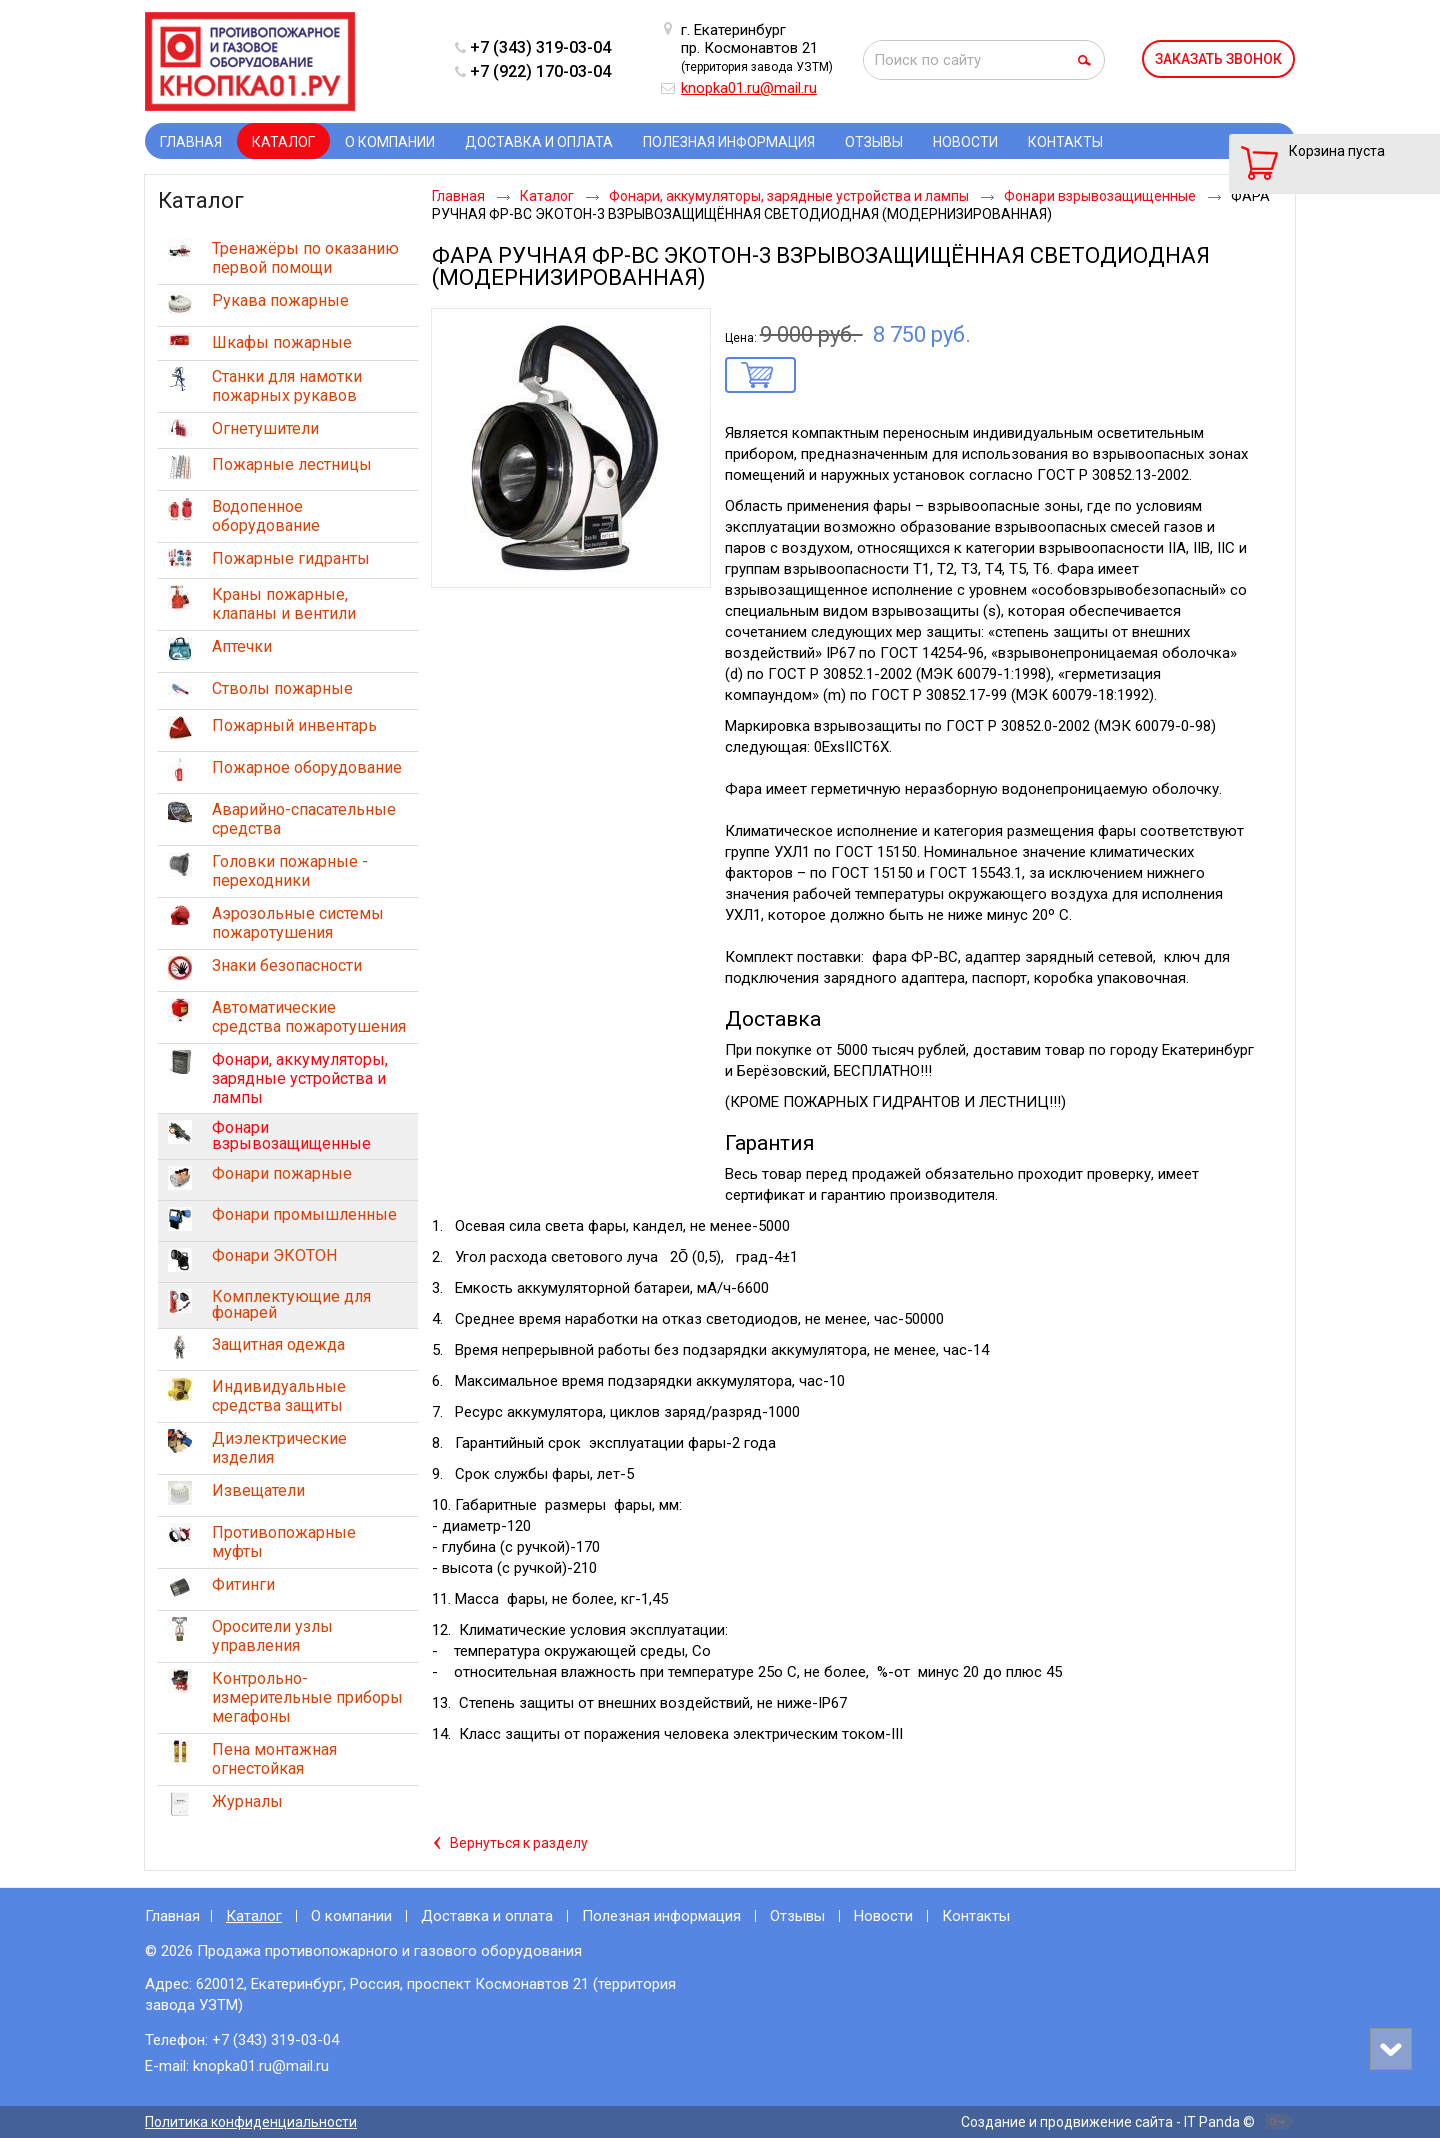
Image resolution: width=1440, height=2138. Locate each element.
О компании (351, 1916)
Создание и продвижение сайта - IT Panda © (1108, 2122)
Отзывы (797, 1916)
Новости (883, 1916)
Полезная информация (661, 1916)
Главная (172, 1916)
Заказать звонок (1218, 59)
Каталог (283, 142)
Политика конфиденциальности (251, 2122)
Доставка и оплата (487, 1916)
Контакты (976, 1916)
